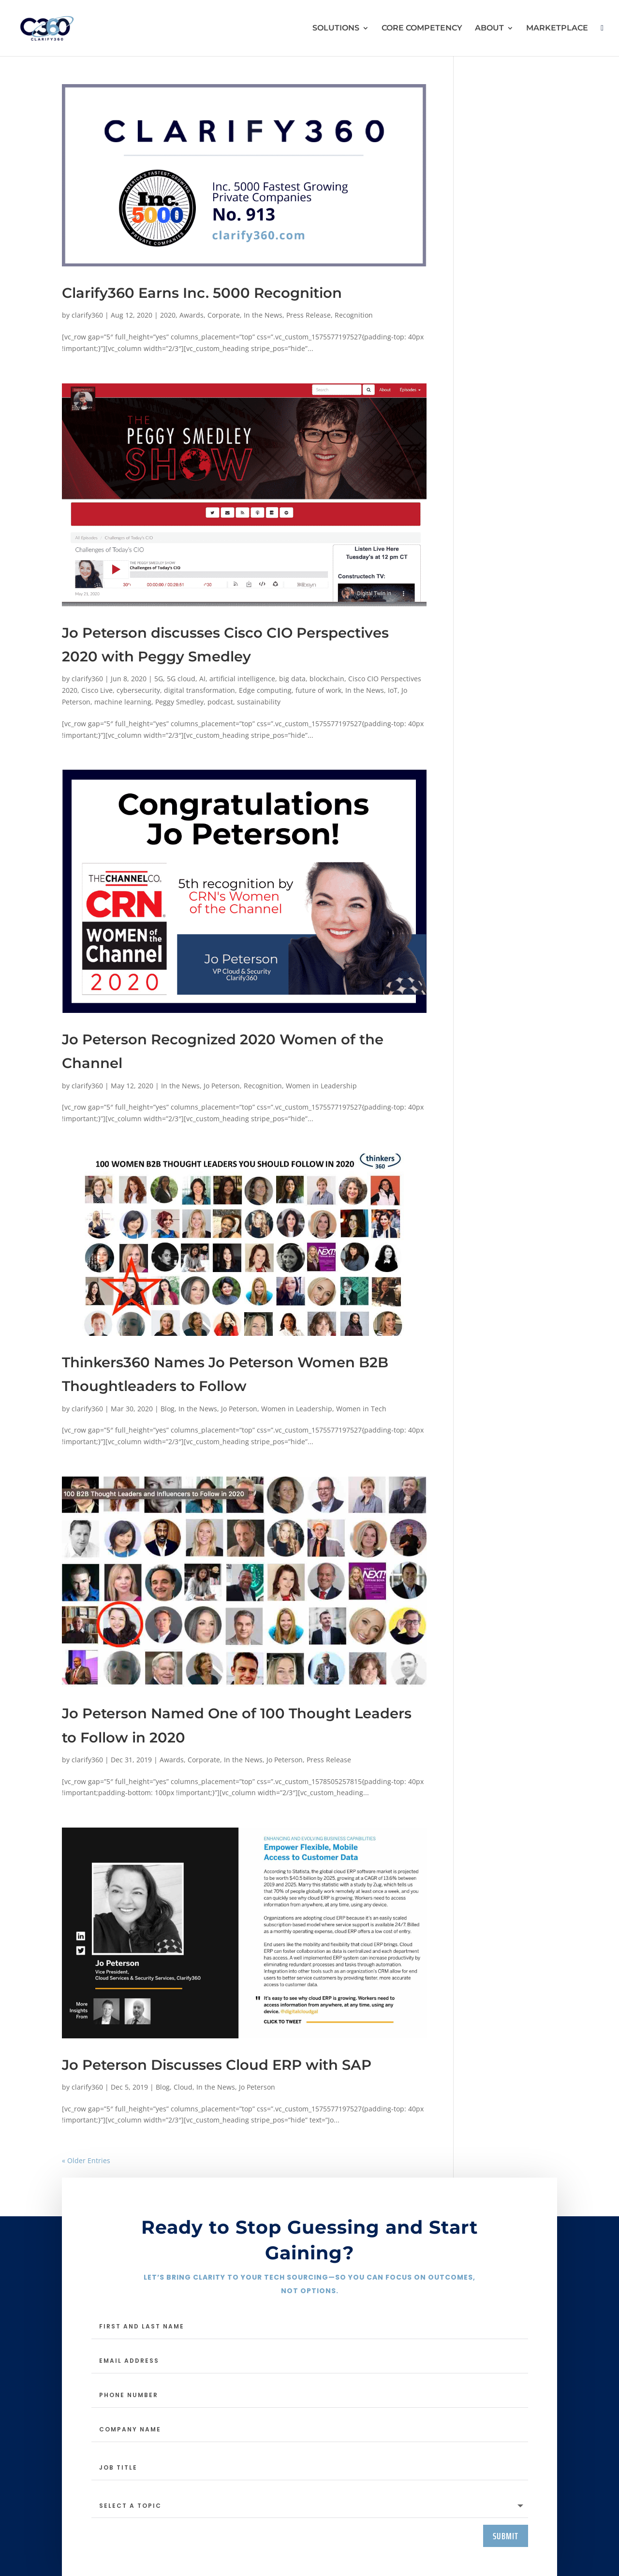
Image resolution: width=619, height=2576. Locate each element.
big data (292, 678)
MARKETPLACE (557, 28)
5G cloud (181, 678)
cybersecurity (138, 690)
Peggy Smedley (179, 701)
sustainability (258, 701)
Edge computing (265, 690)
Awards (191, 315)
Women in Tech (361, 1408)
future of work (318, 690)
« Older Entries (86, 2160)
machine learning (122, 701)
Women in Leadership (321, 1085)
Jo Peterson (222, 1085)
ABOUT (489, 28)
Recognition (354, 315)
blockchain (327, 678)
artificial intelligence (242, 678)
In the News (263, 315)
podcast (220, 701)
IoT (393, 690)
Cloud (183, 2087)
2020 (168, 315)
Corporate (223, 315)
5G (158, 678)
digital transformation (199, 690)
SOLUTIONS (335, 28)
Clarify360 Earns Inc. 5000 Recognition (202, 292)
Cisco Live (97, 690)
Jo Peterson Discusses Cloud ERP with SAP (216, 2064)
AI (202, 678)
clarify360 (87, 315)
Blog (168, 1408)
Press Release (308, 315)
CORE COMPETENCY (422, 28)
